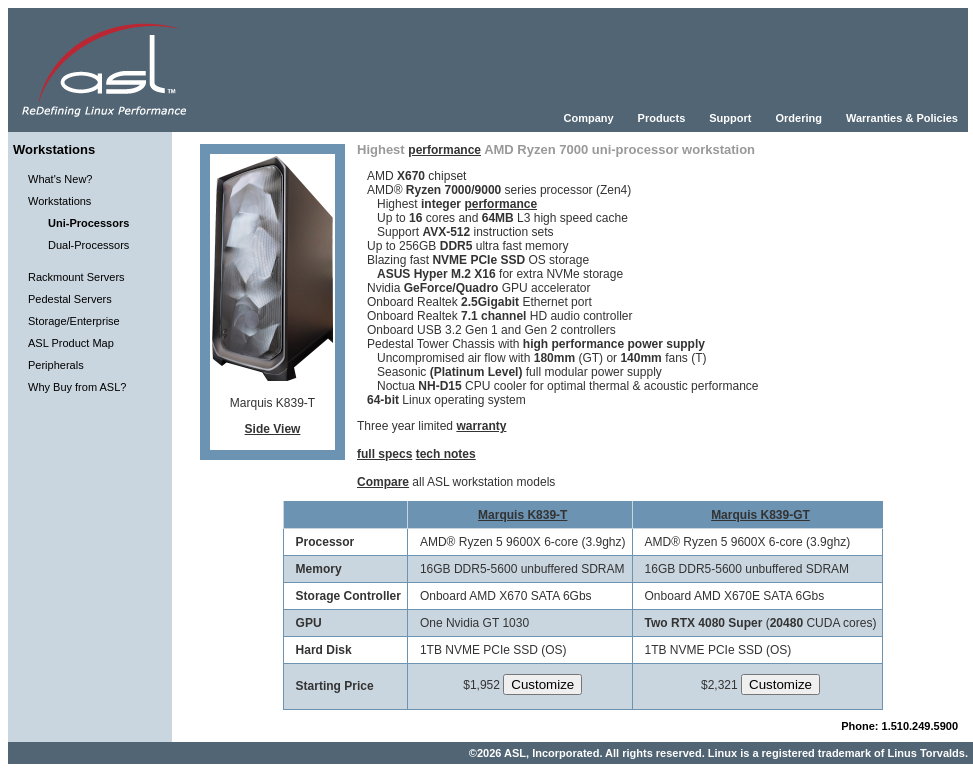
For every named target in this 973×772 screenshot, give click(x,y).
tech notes (446, 454)
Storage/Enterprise (74, 321)
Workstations (59, 201)
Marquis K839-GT (760, 515)
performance (444, 150)
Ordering (798, 118)
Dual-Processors (88, 245)
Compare (383, 482)
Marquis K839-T (522, 515)
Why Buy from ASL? (77, 387)
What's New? (60, 179)
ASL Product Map (71, 343)
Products (662, 118)
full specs (384, 454)
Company (588, 118)
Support (730, 118)
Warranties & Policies (902, 118)
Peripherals (56, 365)
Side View (273, 429)
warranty (481, 426)
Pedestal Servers (70, 299)
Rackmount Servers (76, 277)
